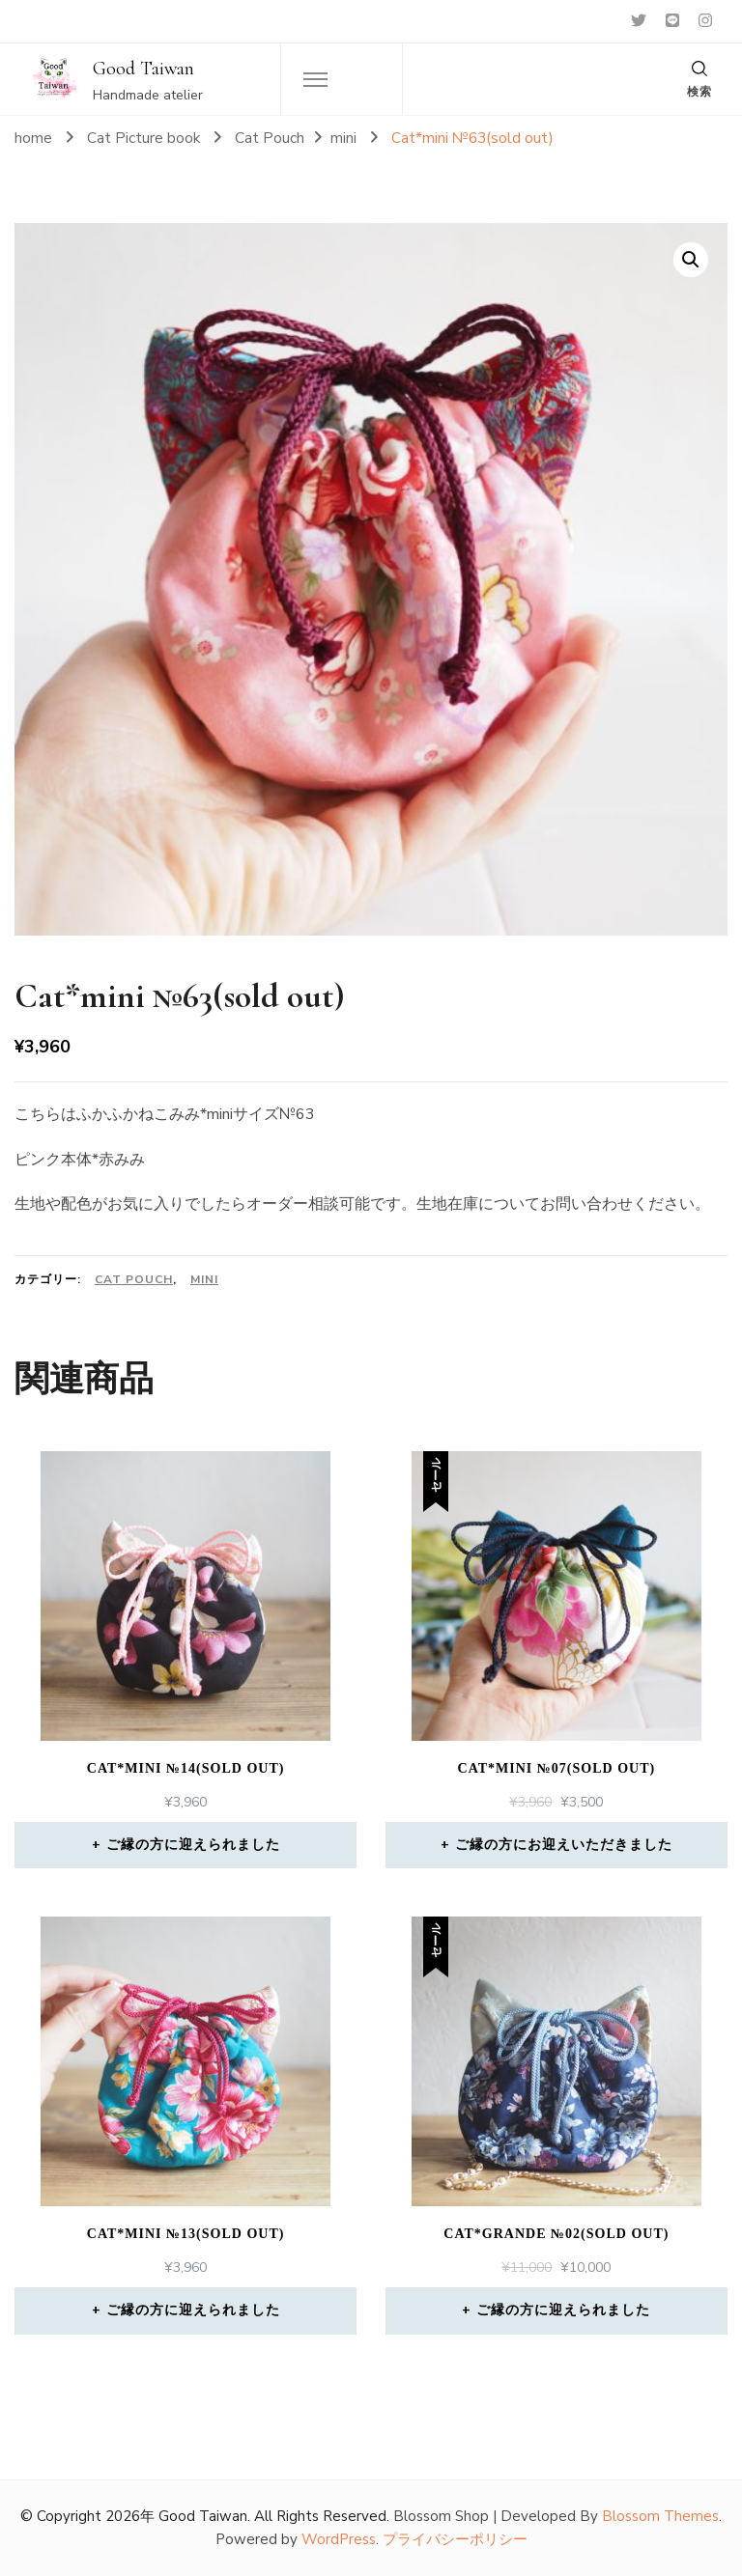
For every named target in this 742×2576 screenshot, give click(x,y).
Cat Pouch (134, 1279)
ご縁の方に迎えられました (193, 1844)
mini (204, 1279)
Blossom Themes (660, 2516)
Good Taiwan (143, 68)
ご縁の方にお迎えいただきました (563, 1844)
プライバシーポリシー (455, 2539)
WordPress (338, 2539)
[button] (690, 259)
